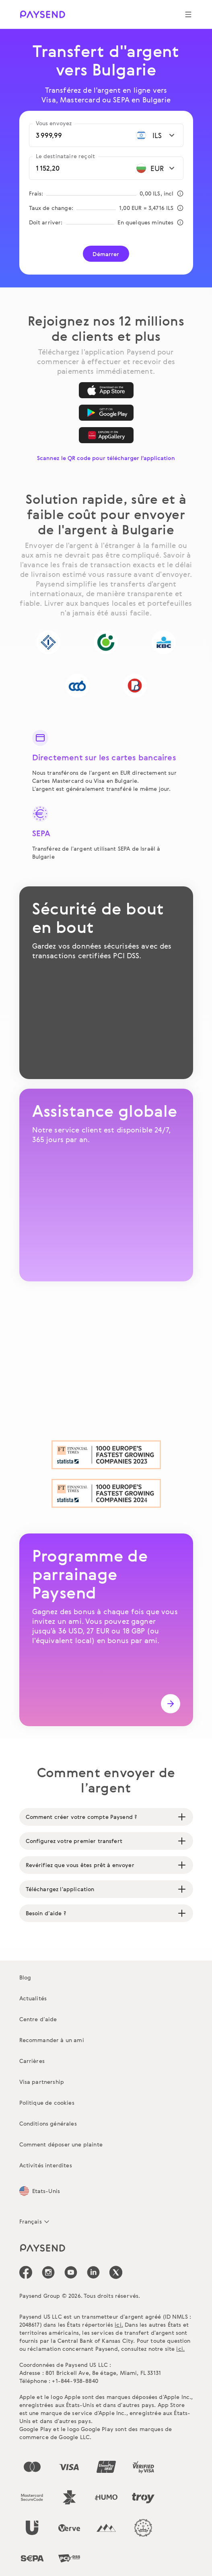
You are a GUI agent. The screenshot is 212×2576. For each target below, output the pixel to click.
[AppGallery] (106, 435)
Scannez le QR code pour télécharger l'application (106, 458)
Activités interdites (45, 2165)
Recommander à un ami (51, 2040)
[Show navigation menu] (188, 14)
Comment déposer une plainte (61, 2144)
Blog (25, 1977)
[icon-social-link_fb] (25, 2272)
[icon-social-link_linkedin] (93, 2272)
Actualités (33, 1998)
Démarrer (106, 254)
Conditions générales (48, 2123)
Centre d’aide (38, 2019)
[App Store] (106, 390)
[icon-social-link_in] (48, 2272)
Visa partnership (41, 2081)
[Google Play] (106, 413)
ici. (119, 2324)
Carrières (32, 2061)
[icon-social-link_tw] (115, 2272)
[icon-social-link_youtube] (70, 2272)
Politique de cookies (46, 2102)
